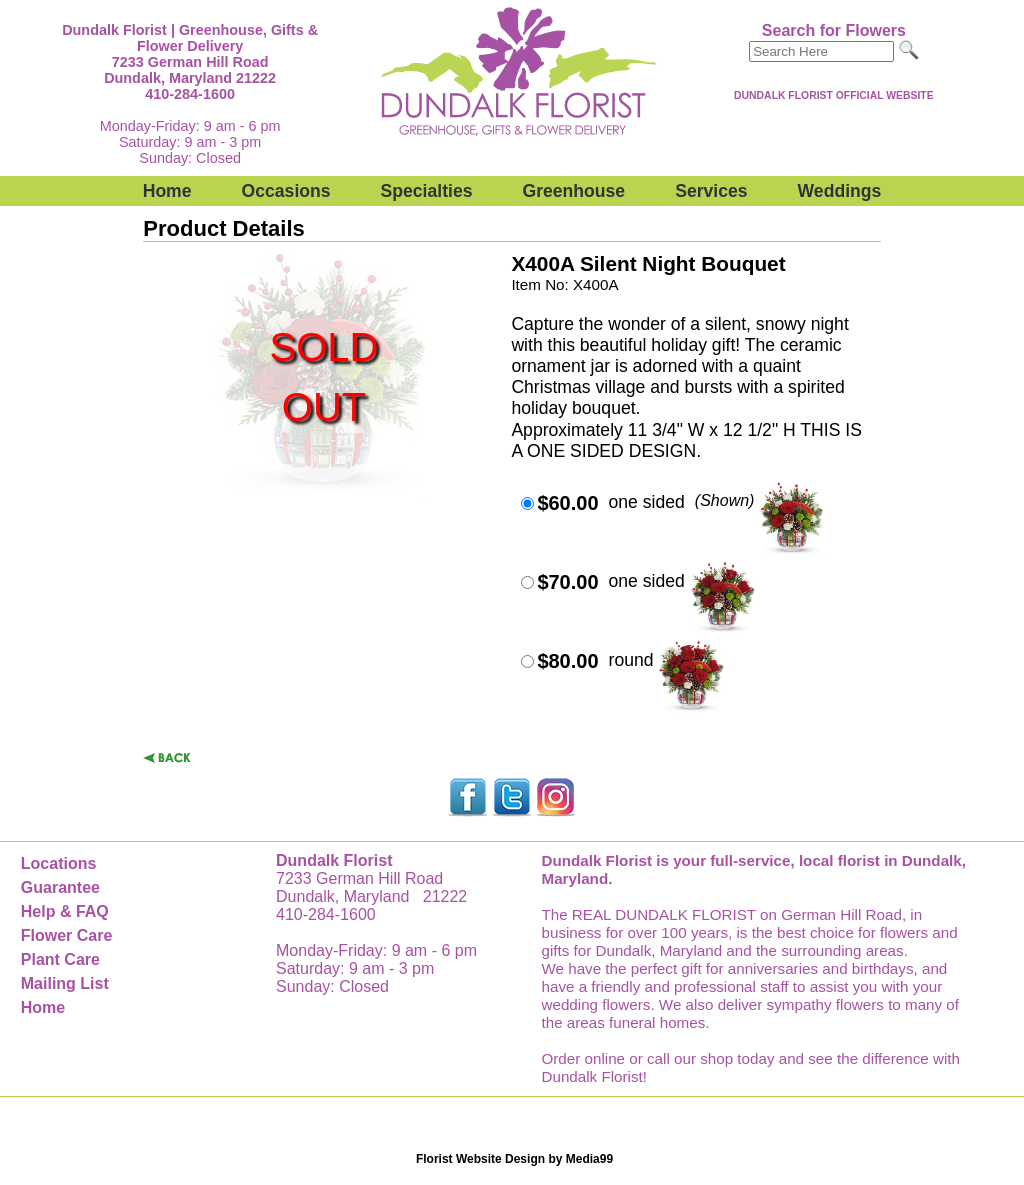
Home (167, 191)
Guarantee (60, 887)
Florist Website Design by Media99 (514, 1159)
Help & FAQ (65, 911)
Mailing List (65, 983)
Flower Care (67, 935)
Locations (59, 863)
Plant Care (60, 959)
